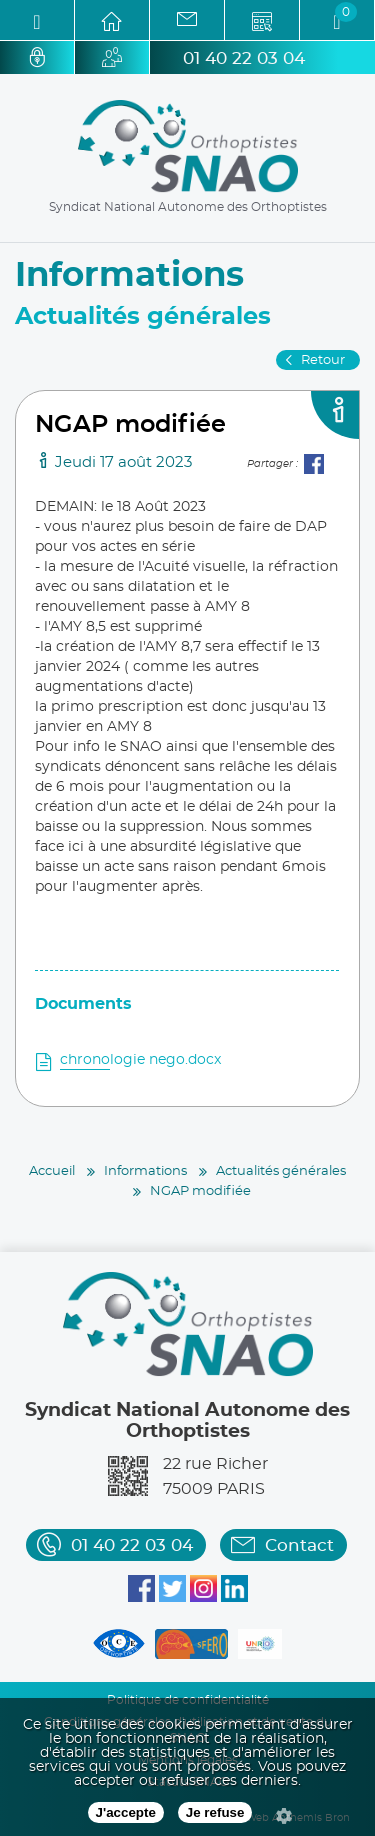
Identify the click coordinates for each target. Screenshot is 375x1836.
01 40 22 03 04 (244, 58)
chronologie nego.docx (140, 1060)
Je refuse (215, 1812)
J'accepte (126, 1812)
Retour (323, 360)
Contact (299, 1545)
